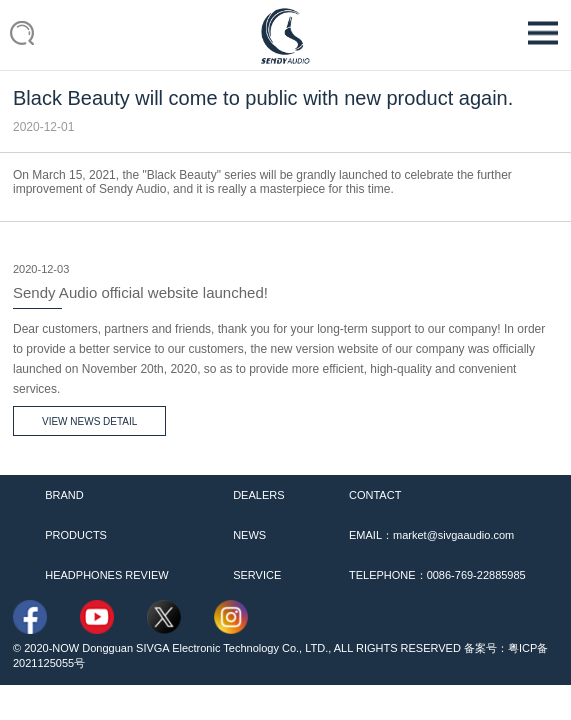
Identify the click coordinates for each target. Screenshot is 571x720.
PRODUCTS (76, 535)
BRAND (64, 495)
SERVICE (257, 575)
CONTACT (375, 495)
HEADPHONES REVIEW (106, 575)
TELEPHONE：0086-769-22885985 (437, 575)
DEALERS (258, 495)
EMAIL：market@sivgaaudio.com (431, 535)
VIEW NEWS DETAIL (89, 421)
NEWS (249, 535)
